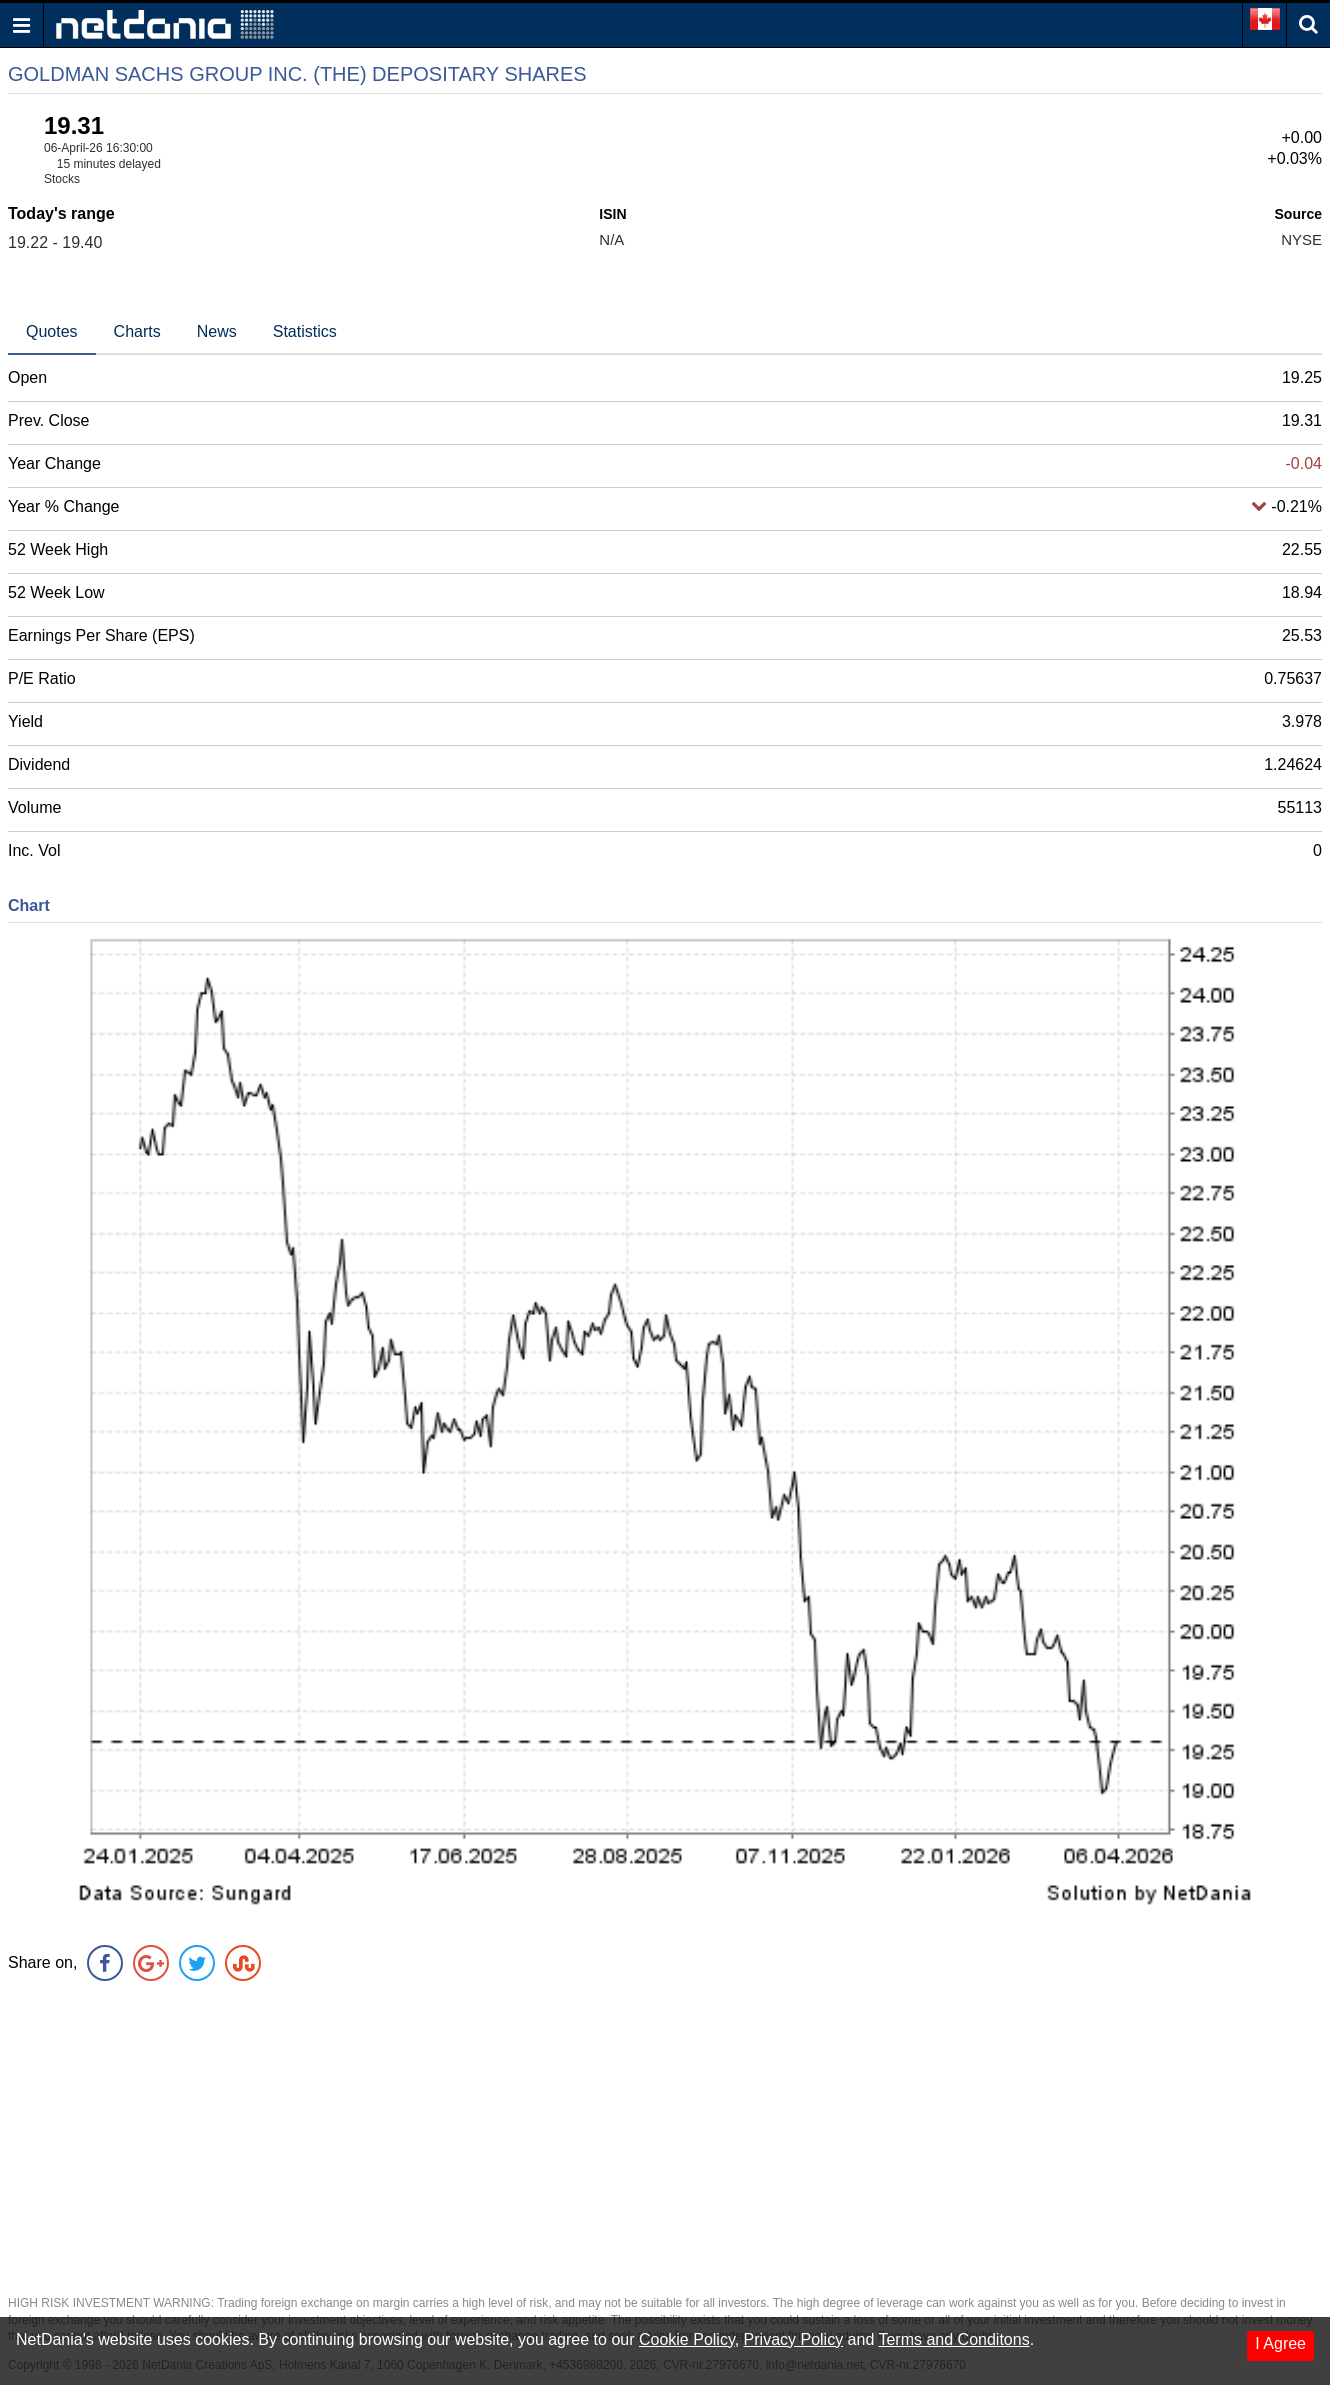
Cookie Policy (687, 2339)
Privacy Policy (794, 2339)
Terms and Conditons (953, 2339)
